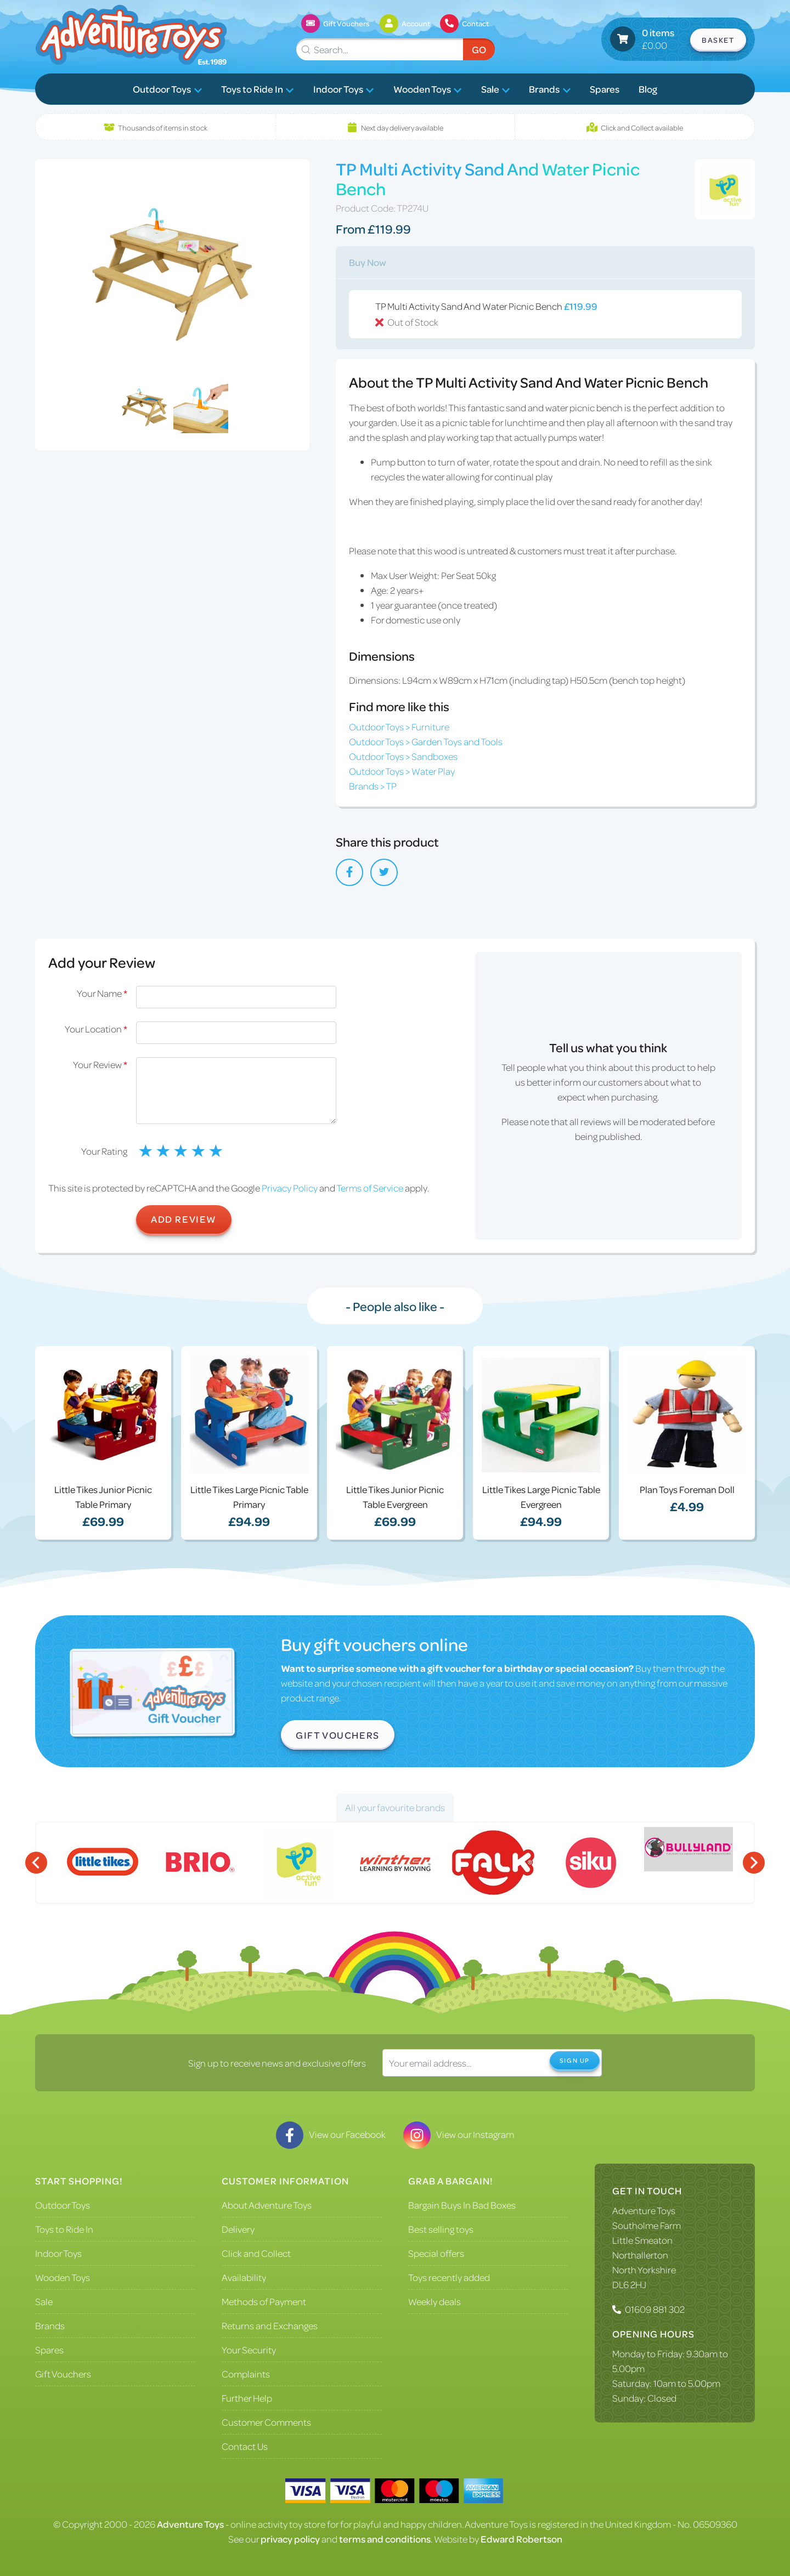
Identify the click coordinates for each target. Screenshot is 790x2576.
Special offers (436, 2253)
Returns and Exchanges (270, 2325)
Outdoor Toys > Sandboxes (403, 756)
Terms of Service (369, 1188)
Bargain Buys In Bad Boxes (462, 2205)
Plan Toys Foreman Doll (687, 1489)
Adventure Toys (643, 2210)
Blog (648, 89)
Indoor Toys (343, 89)
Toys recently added (449, 2277)
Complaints (246, 2374)
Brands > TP (373, 786)
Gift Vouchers (338, 1735)
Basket (718, 39)
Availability (244, 2277)
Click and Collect (256, 2253)
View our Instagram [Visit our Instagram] (458, 2134)
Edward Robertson (521, 2539)
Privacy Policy (290, 1188)
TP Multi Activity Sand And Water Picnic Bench (554, 315)
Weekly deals (434, 2301)
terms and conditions (385, 2539)
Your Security (249, 2350)
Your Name (102, 993)
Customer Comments (266, 2422)
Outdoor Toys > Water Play (402, 771)
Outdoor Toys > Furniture (399, 726)
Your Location (96, 1029)
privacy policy (290, 2539)
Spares (604, 89)
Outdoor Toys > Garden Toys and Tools (426, 741)
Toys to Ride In (257, 89)
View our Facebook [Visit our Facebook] (331, 2134)
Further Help (247, 2398)
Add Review (184, 1219)
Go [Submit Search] (479, 49)
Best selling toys (440, 2229)
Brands (550, 89)
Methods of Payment (264, 2301)
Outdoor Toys (167, 89)
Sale (495, 89)
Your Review (100, 1064)
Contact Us (245, 2446)
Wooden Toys (427, 89)
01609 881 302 (655, 2309)
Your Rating (104, 1151)
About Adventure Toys (267, 2205)
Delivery (238, 2229)
